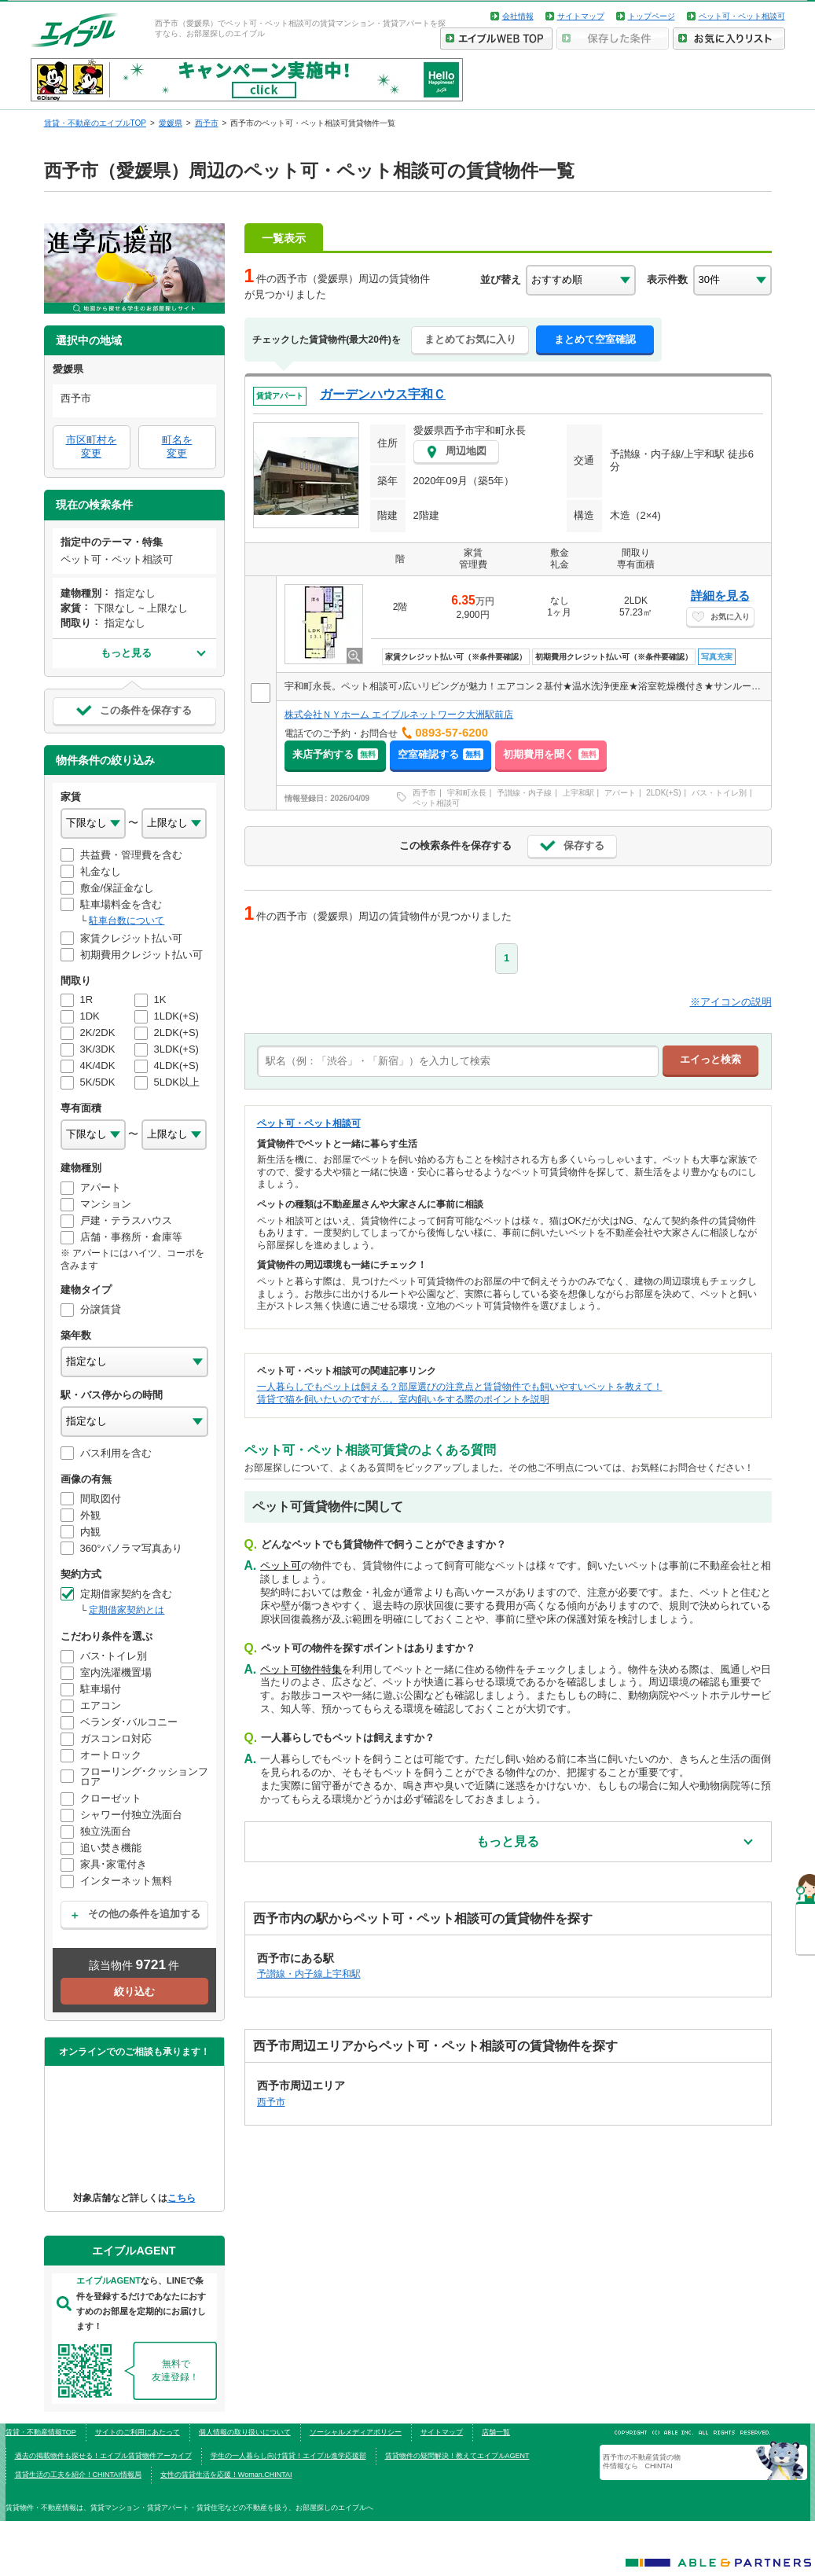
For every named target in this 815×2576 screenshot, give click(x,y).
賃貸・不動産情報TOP (41, 2432)
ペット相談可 (436, 803)
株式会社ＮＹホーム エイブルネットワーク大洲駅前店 (399, 714)
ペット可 (280, 1565)
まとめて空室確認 (595, 339)
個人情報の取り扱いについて (245, 2432)
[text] (458, 1061)
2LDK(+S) (663, 792)
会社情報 (518, 16)
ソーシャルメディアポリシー (356, 2432)
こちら (181, 2197)
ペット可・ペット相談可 (742, 16)
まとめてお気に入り (470, 339)
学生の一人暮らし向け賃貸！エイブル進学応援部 (288, 2456)
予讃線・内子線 (524, 792)
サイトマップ (580, 16)
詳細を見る (720, 595)
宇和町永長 (466, 792)
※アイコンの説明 (731, 1002)
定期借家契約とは (126, 1609)
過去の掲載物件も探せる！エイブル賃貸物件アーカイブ (103, 2456)
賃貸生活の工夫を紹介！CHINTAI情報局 (78, 2475)
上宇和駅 (578, 792)
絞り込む (134, 1991)
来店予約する (335, 754)
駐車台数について (126, 920)
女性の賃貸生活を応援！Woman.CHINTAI (226, 2475)
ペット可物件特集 (301, 1669)
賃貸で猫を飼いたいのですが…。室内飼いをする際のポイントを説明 (403, 1399)
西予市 (424, 792)
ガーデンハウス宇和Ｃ (383, 394)
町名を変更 (177, 446)
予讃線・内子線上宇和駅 (309, 1973)
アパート (620, 792)
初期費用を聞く (551, 754)
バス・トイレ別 (719, 792)
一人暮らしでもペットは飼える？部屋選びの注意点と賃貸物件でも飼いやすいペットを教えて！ (460, 1386)
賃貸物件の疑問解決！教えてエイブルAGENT (457, 2456)
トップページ (651, 16)
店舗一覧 (496, 2432)
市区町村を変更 (91, 446)
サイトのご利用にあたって (137, 2432)
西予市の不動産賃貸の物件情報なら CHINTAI (642, 2461)
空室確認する (440, 754)
